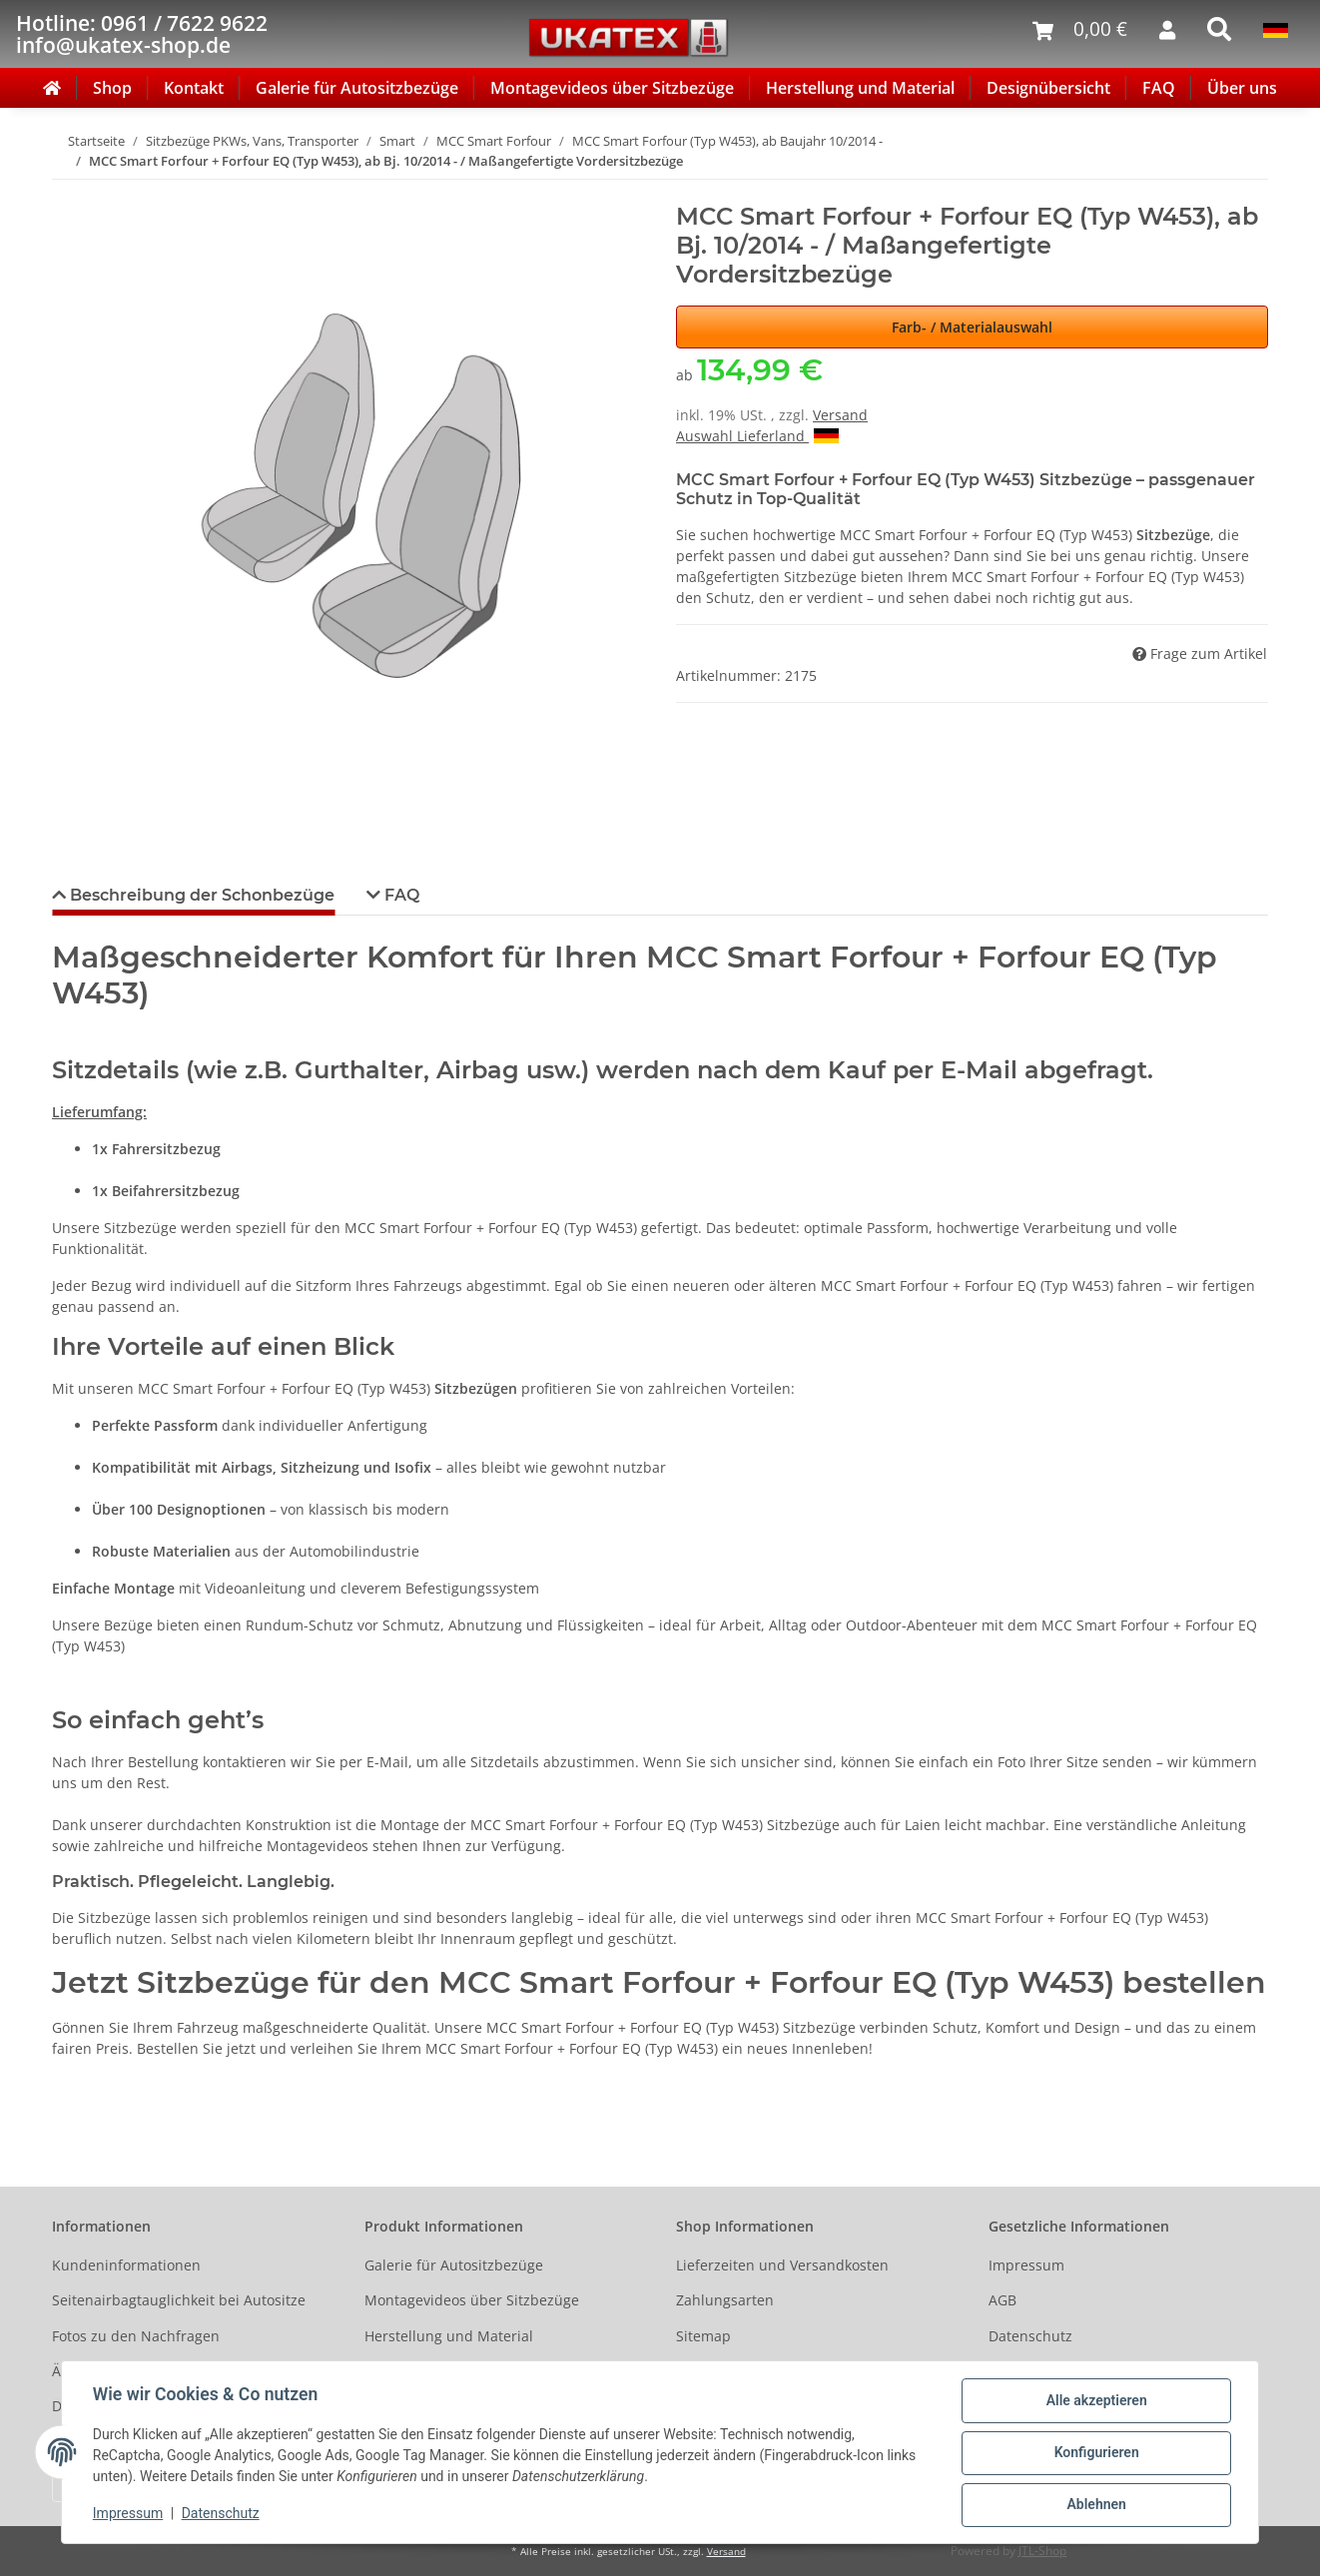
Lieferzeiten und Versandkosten (782, 2264)
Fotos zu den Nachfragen (136, 2335)
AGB (1002, 2299)
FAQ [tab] (399, 895)
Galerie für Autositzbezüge (357, 88)
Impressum (1026, 2264)
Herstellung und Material (860, 88)
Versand (840, 414)
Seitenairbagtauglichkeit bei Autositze (179, 2299)
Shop (112, 88)
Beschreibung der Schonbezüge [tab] (200, 895)
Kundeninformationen (126, 2264)
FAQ (1158, 88)
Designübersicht (1048, 88)
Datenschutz (1030, 2335)
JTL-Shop (1042, 2550)
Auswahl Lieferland (757, 435)
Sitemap (703, 2335)
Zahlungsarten (725, 2299)
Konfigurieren (1094, 2453)
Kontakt (194, 88)
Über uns (1242, 88)
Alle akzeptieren (1094, 2401)
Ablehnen (1094, 2505)
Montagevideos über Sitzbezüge (612, 88)
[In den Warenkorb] (68, 192)
